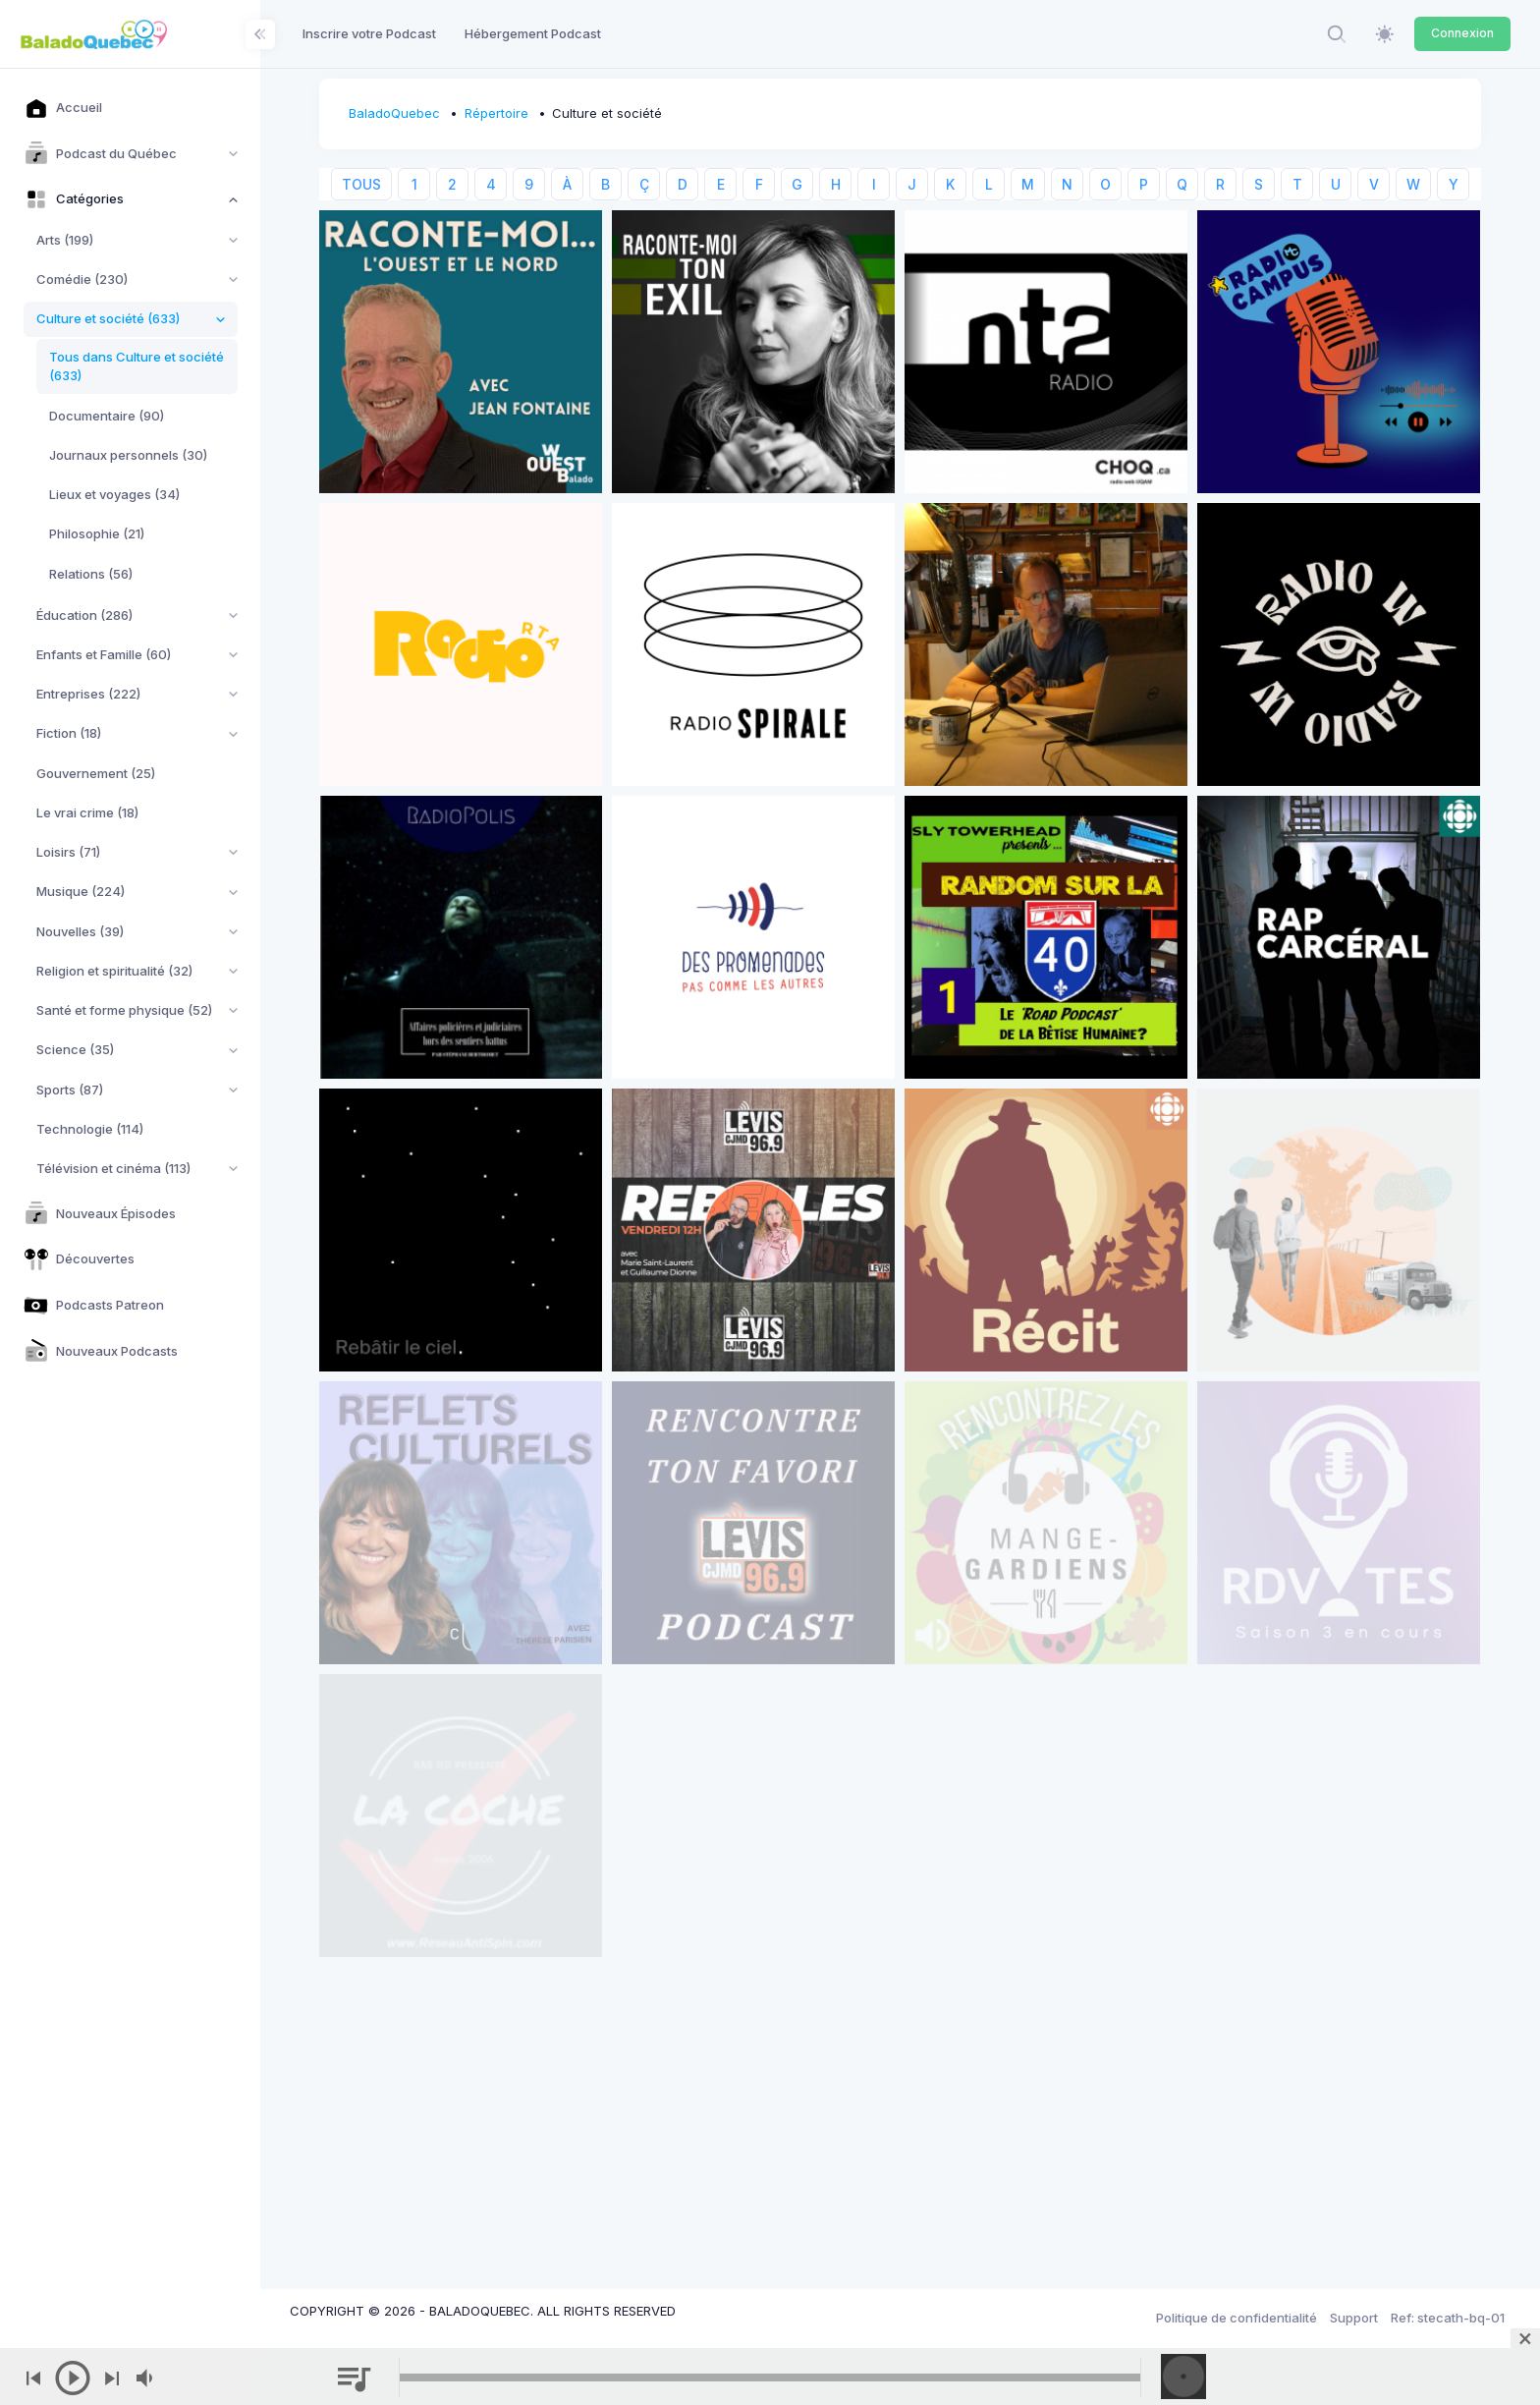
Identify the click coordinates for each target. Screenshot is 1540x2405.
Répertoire (496, 113)
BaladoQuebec (394, 113)
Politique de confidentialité (1236, 2317)
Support (1354, 2317)
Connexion (1462, 33)
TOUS (361, 184)
